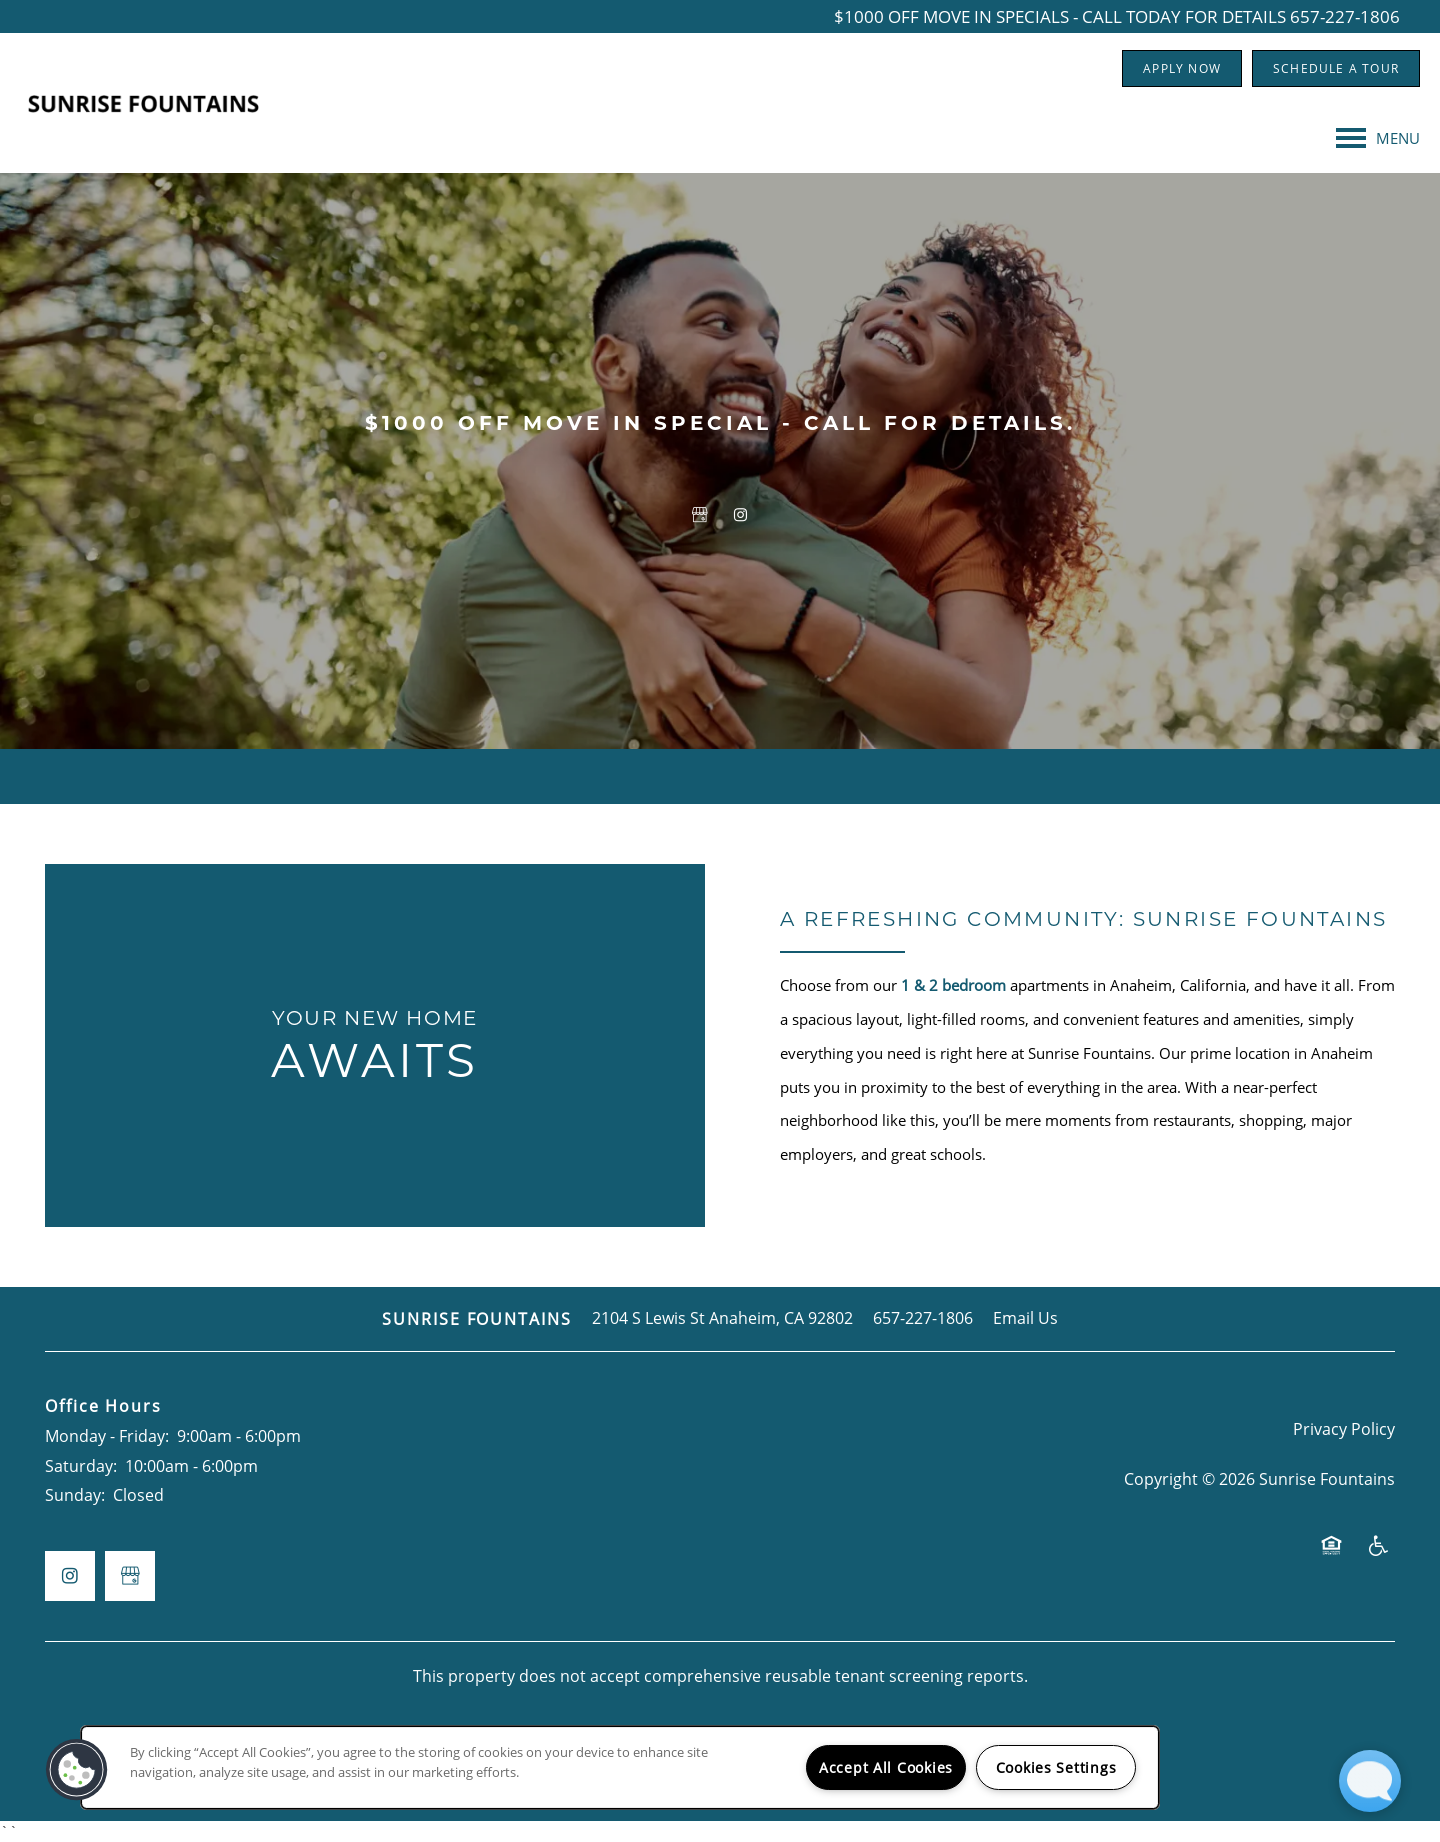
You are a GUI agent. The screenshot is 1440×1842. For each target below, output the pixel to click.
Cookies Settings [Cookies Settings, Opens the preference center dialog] (1056, 1767)
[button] (1182, 68)
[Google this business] (700, 515)
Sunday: (75, 1495)
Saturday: (81, 1466)
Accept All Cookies (886, 1767)
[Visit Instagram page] (740, 515)
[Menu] (1378, 138)
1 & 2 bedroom (953, 985)
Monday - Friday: (107, 1436)
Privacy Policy (1344, 1429)
